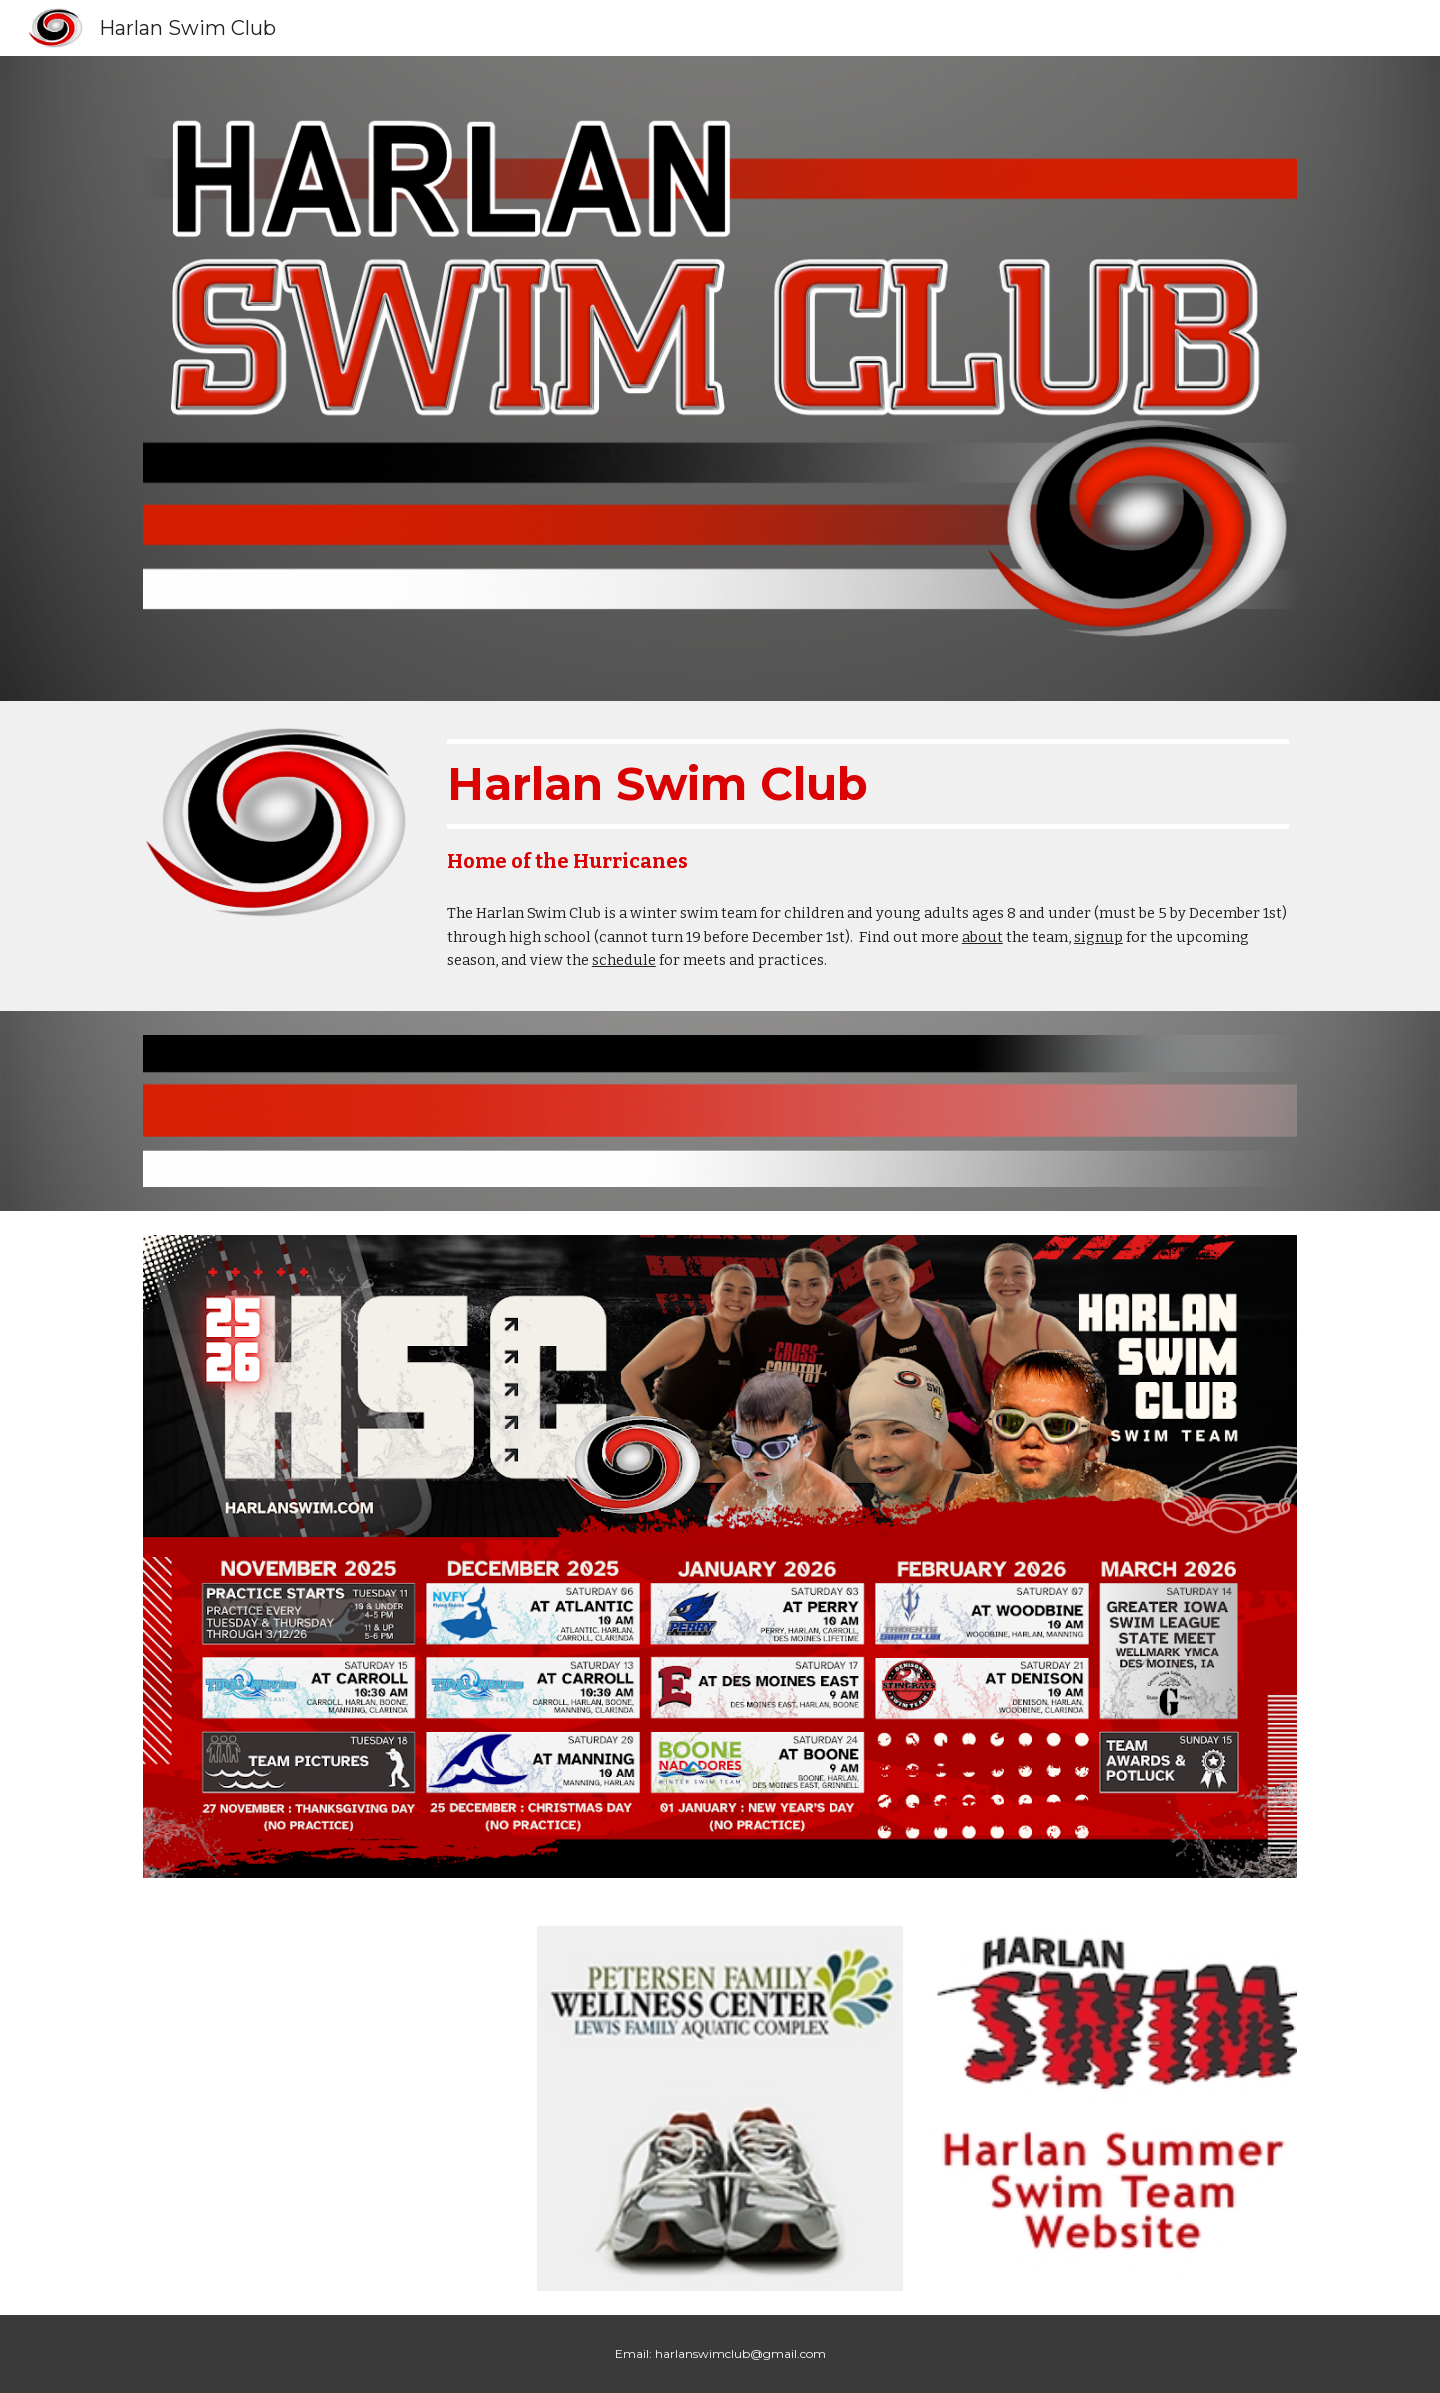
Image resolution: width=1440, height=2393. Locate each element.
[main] (868, 806)
